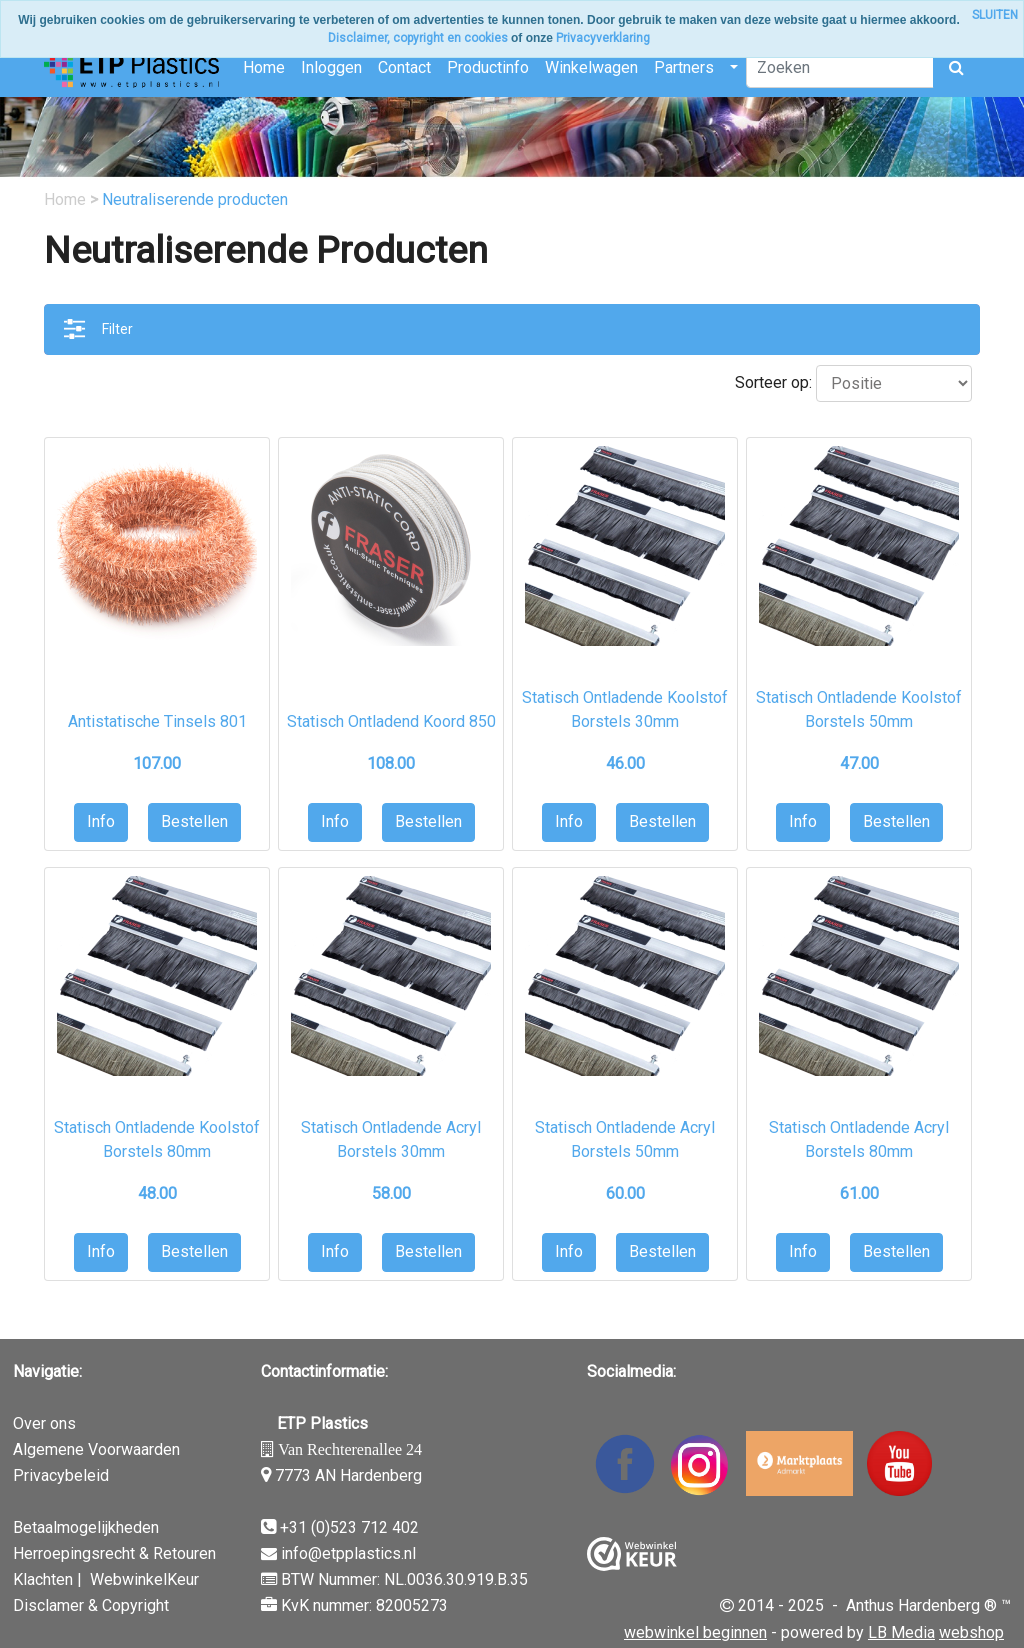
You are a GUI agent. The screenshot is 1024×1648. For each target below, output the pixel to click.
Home (264, 67)
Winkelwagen (591, 67)
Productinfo (488, 67)
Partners (684, 67)
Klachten (43, 1579)
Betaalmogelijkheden (86, 1527)
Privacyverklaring (603, 38)
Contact (404, 67)
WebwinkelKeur (144, 1579)
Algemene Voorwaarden (96, 1449)
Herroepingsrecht (74, 1553)
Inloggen (331, 67)
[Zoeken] (840, 68)
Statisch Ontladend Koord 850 (391, 721)
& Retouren (175, 1553)
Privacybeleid (61, 1475)
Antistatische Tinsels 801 (157, 721)
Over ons (44, 1423)
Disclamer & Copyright (91, 1605)
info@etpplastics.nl (348, 1553)
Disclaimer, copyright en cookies (418, 38)
